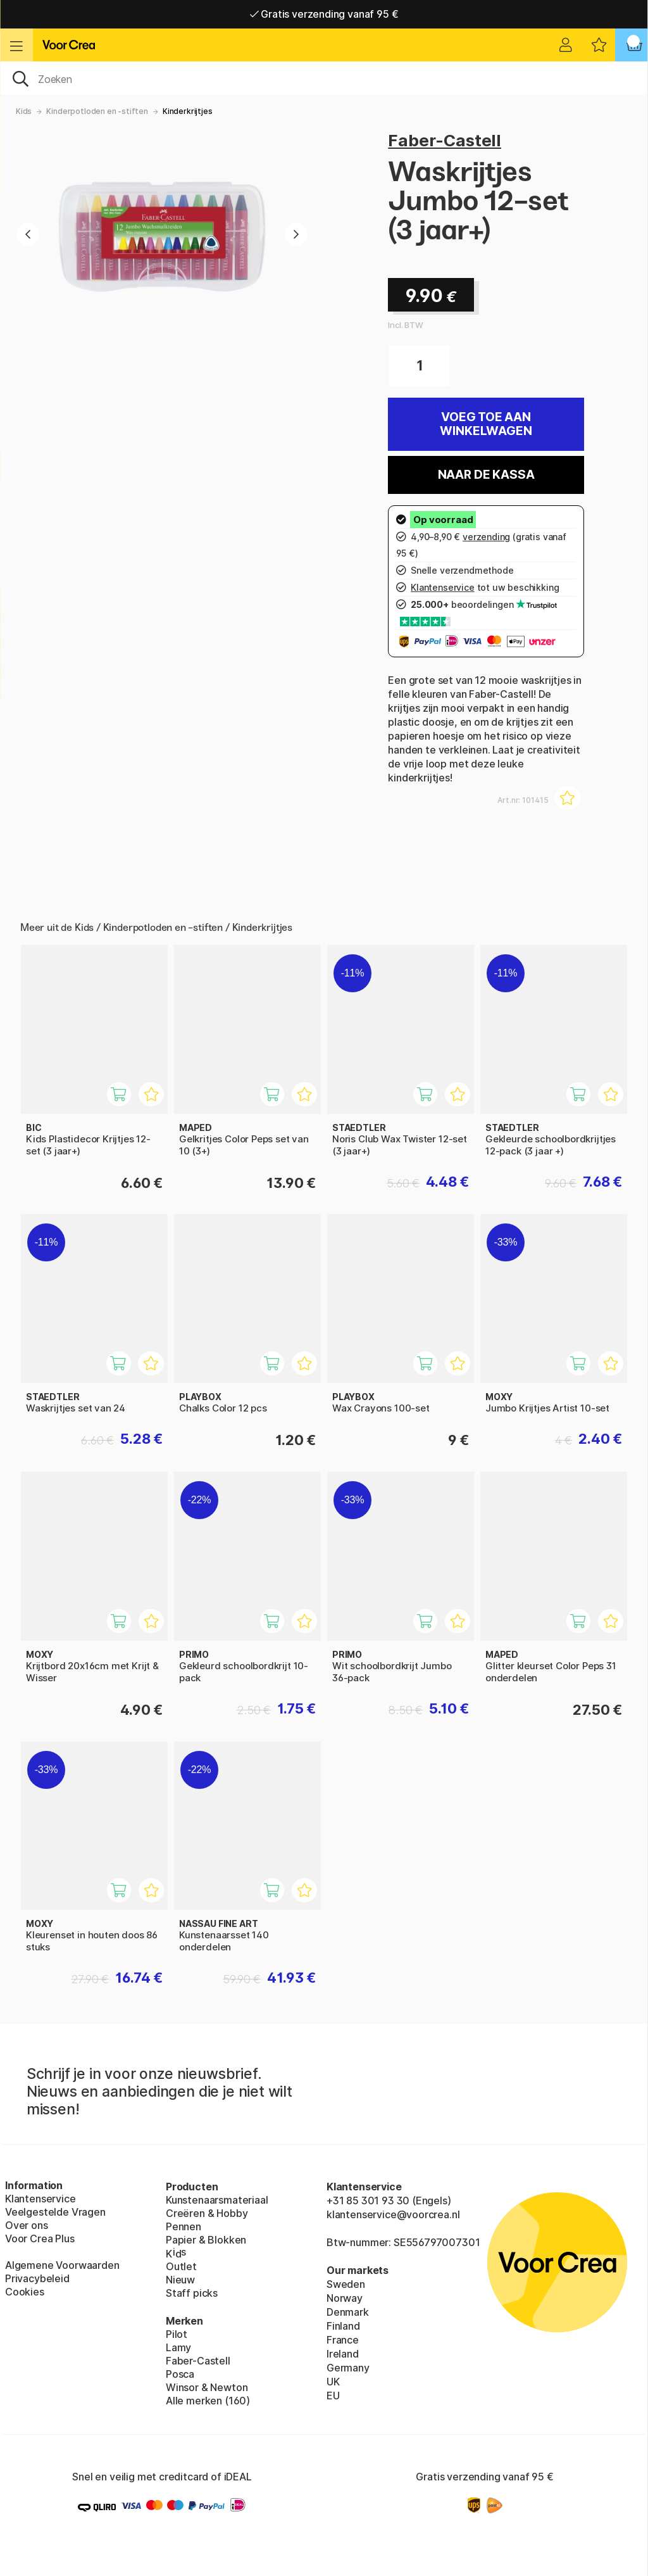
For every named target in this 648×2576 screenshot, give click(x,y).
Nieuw (180, 2279)
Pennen (183, 2226)
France (343, 2339)
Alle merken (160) (208, 2400)
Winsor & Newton (206, 2387)
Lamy (178, 2347)
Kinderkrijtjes (188, 111)
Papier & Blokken (206, 2239)
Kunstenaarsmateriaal (217, 2200)
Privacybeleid (37, 2278)
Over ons (26, 2225)
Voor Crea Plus (40, 2238)
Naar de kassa (486, 474)
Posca (180, 2374)
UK (333, 2381)
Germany (348, 2367)
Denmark (348, 2312)
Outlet (181, 2266)
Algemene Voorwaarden (62, 2265)
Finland (343, 2326)
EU (333, 2395)
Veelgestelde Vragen (55, 2212)
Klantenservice (40, 2198)
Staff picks (192, 2293)
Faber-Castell (444, 140)
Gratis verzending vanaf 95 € (324, 14)
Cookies (24, 2291)
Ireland (343, 2353)
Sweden (346, 2284)
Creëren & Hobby (206, 2213)
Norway (345, 2298)
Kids (24, 111)
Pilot (176, 2334)
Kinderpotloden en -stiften (96, 111)
